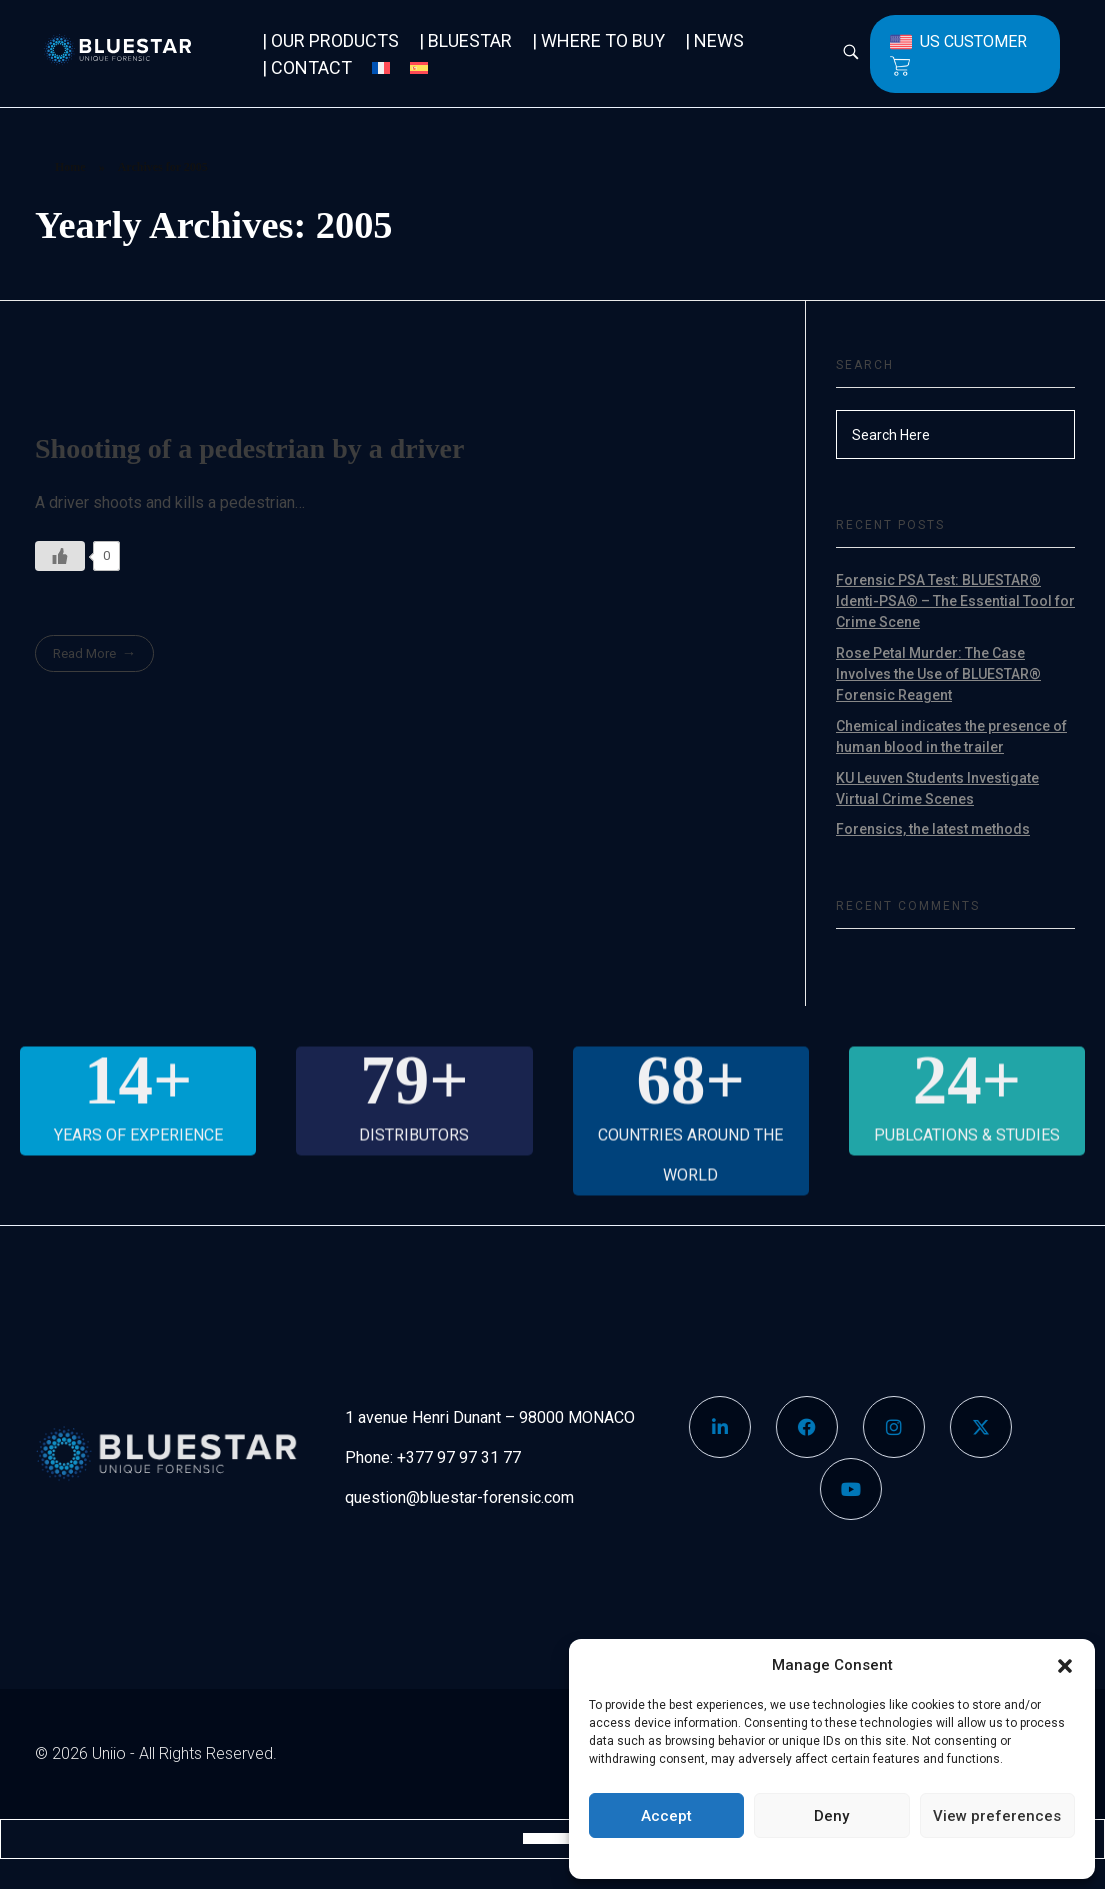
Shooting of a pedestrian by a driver (249, 448)
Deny (831, 1816)
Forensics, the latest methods (933, 829)
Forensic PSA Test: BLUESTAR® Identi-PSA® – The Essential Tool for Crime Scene (955, 601)
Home (70, 167)
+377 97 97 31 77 (459, 1457)
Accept (666, 1816)
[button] (1065, 1665)
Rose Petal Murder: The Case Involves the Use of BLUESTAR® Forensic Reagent (938, 674)
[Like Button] (60, 556)
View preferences (997, 1816)
